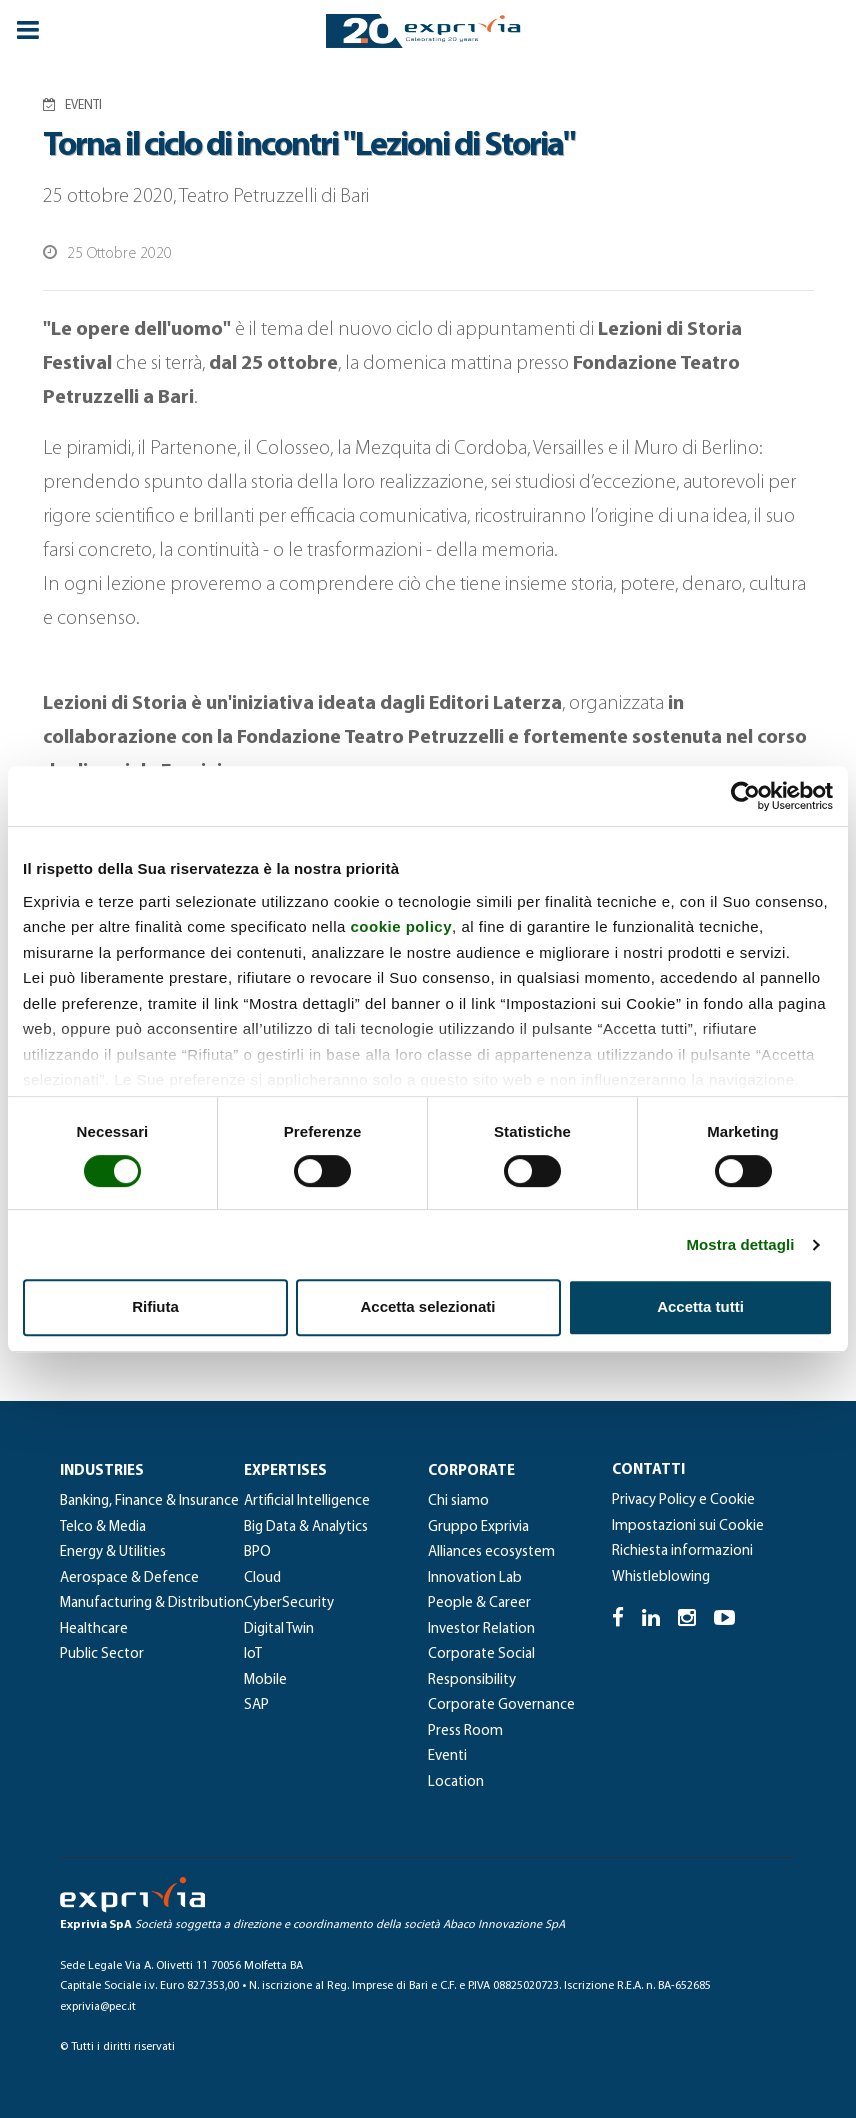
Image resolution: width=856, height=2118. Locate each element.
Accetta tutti (700, 1306)
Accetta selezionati (427, 1306)
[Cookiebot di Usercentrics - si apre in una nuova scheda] (745, 796)
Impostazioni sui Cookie (688, 1526)
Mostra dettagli (740, 1244)
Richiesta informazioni (682, 1551)
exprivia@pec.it (98, 2007)
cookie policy (402, 926)
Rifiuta (155, 1306)
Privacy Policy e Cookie (683, 1500)
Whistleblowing (661, 1577)
